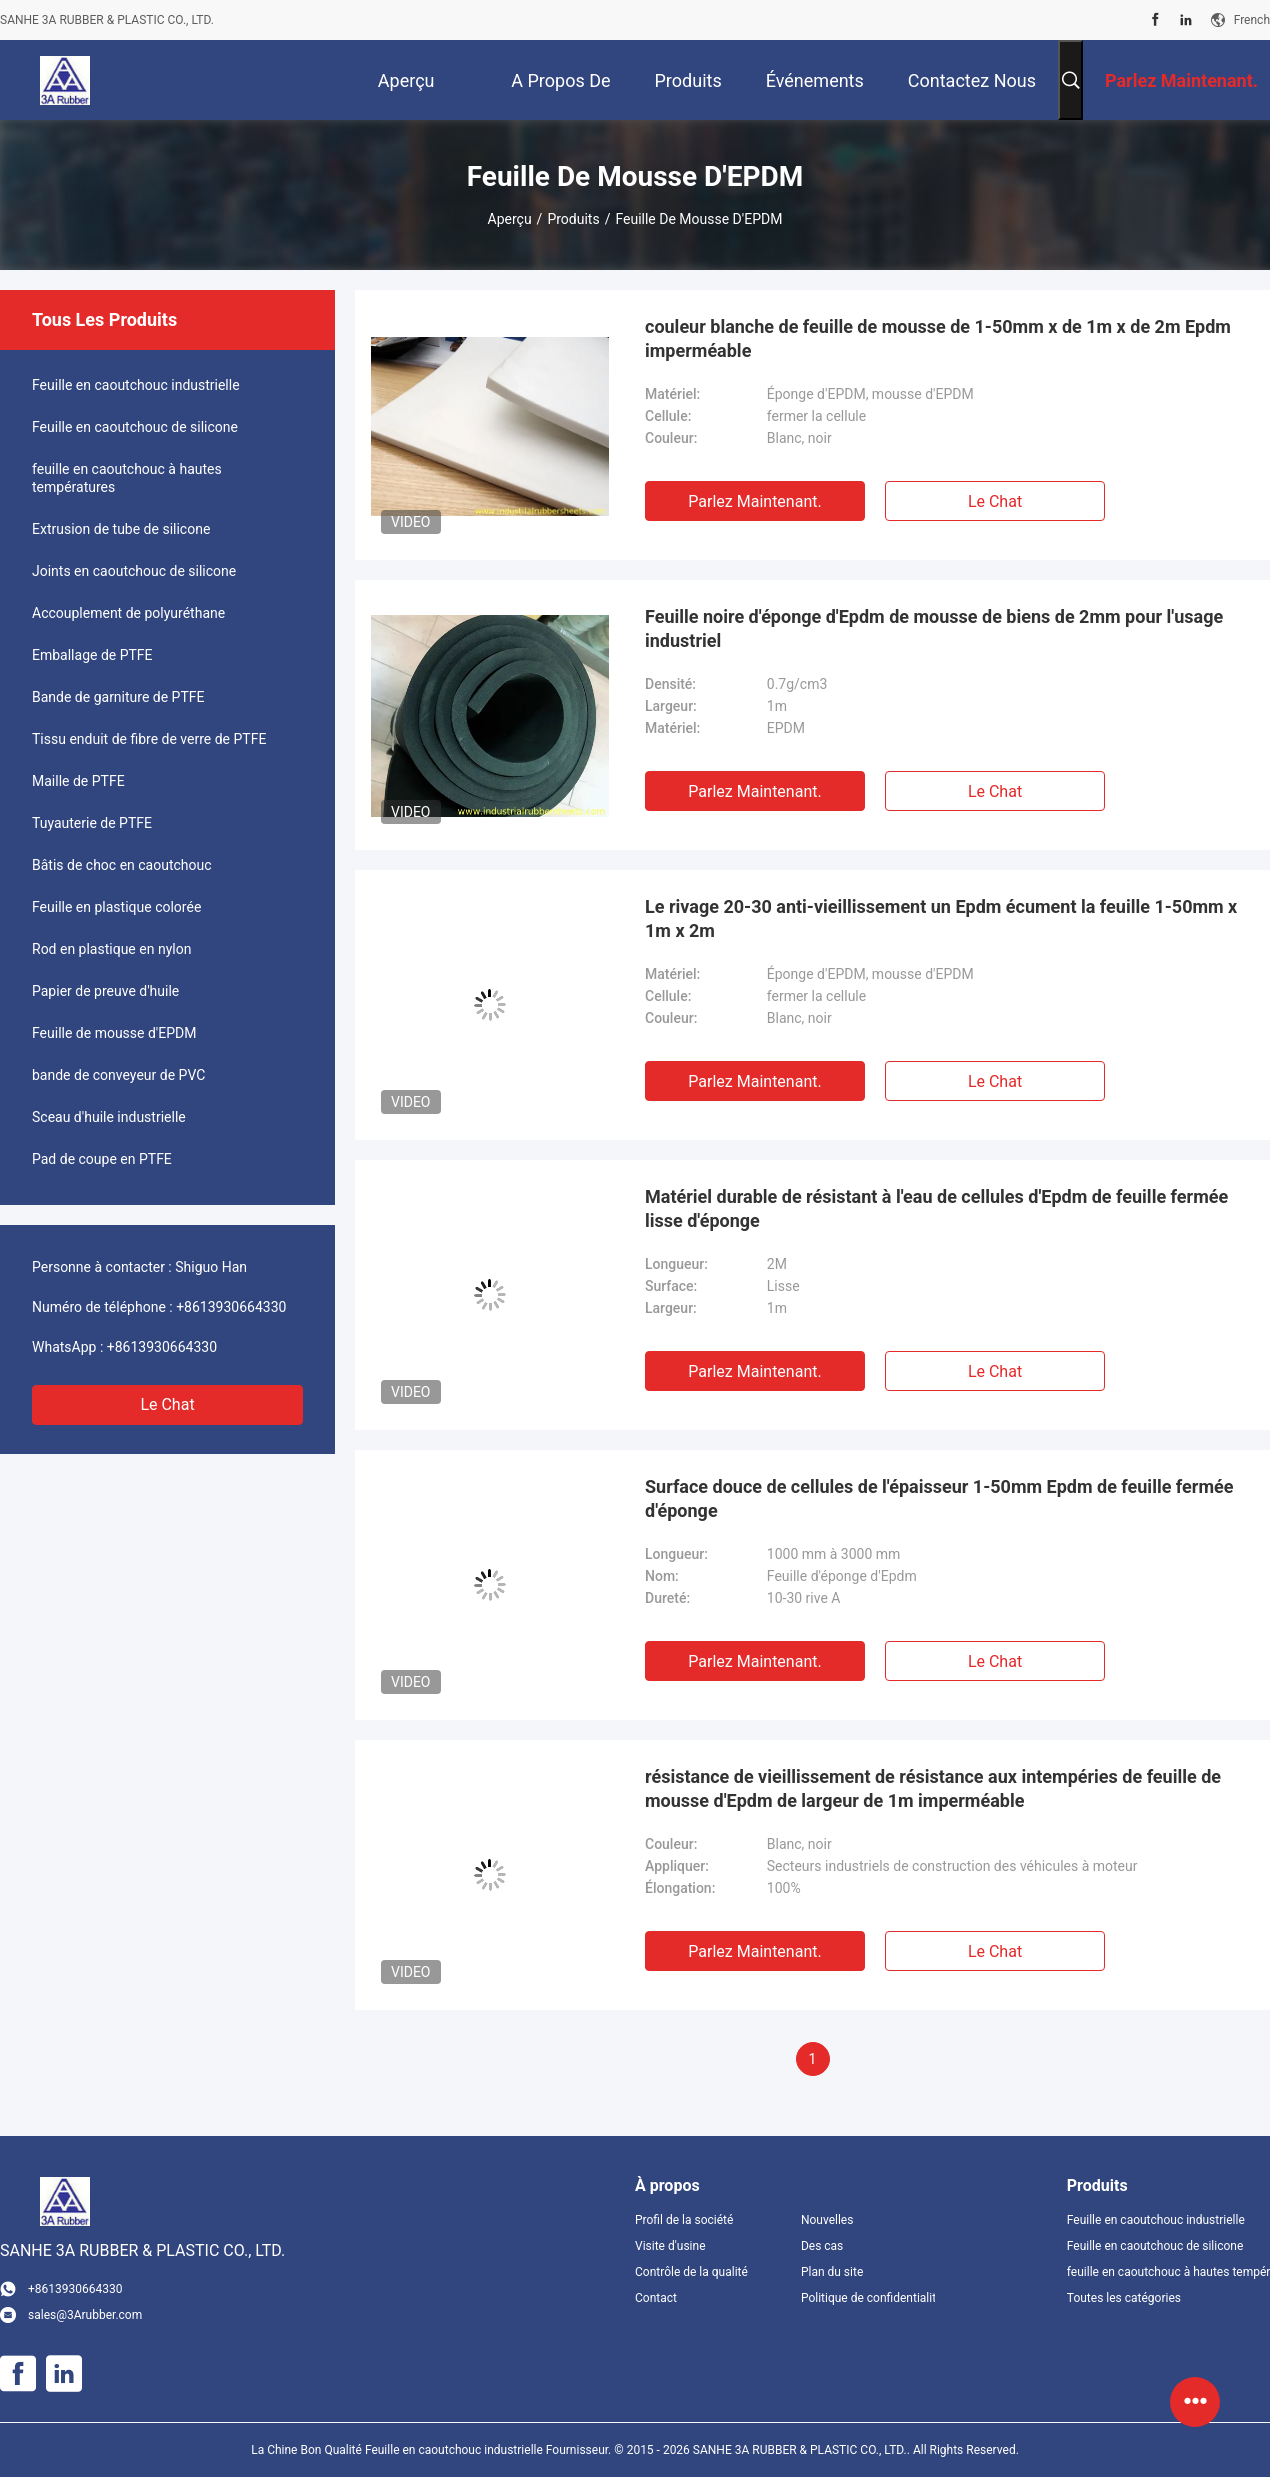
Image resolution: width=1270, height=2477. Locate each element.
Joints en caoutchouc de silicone (134, 571)
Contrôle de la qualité (691, 2272)
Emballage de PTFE (92, 655)
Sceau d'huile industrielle (109, 1117)
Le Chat (167, 1404)
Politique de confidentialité (868, 2298)
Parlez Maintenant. (754, 501)
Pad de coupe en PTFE (102, 1159)
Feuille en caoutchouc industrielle (136, 385)
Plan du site (832, 2272)
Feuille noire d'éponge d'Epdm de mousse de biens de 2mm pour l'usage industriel (934, 628)
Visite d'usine (670, 2246)
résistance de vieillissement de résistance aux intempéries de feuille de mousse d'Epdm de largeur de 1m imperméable (933, 1788)
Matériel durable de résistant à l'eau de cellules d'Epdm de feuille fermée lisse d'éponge (936, 1208)
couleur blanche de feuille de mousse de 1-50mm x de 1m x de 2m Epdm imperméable (938, 338)
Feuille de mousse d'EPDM (114, 1033)
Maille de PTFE (78, 781)
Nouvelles (827, 2220)
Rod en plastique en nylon (111, 949)
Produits (573, 219)
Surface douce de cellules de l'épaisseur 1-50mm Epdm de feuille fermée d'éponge (939, 1498)
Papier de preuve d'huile (105, 991)
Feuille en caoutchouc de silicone (135, 427)
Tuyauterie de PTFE (92, 823)
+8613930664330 (231, 1307)
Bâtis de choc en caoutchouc (122, 865)
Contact (656, 2298)
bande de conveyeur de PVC (118, 1075)
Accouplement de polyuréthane (128, 613)
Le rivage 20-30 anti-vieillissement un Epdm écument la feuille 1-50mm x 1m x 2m (941, 918)
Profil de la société (684, 2220)
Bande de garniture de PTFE (118, 697)
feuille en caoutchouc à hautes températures (127, 478)
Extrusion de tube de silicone (121, 529)
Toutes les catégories (1124, 2298)
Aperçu (510, 219)
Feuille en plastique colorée (116, 907)
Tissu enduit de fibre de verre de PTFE (149, 739)
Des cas (822, 2246)
